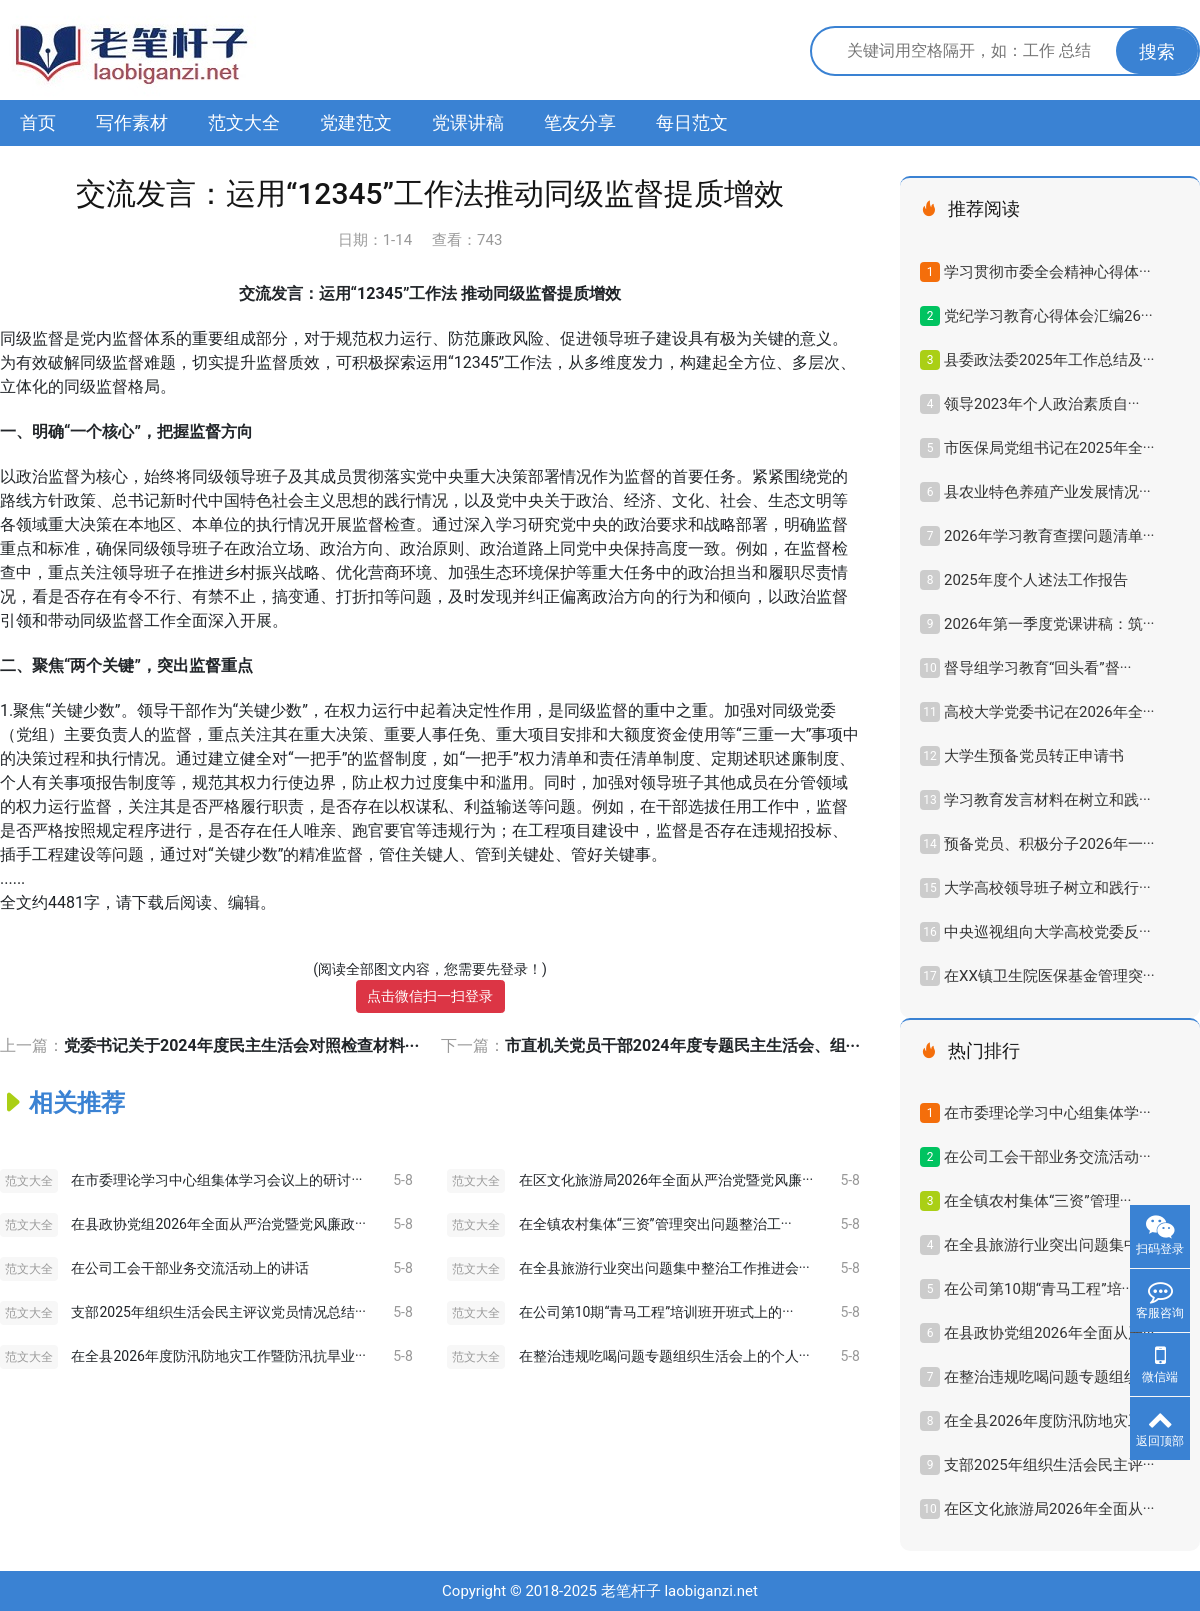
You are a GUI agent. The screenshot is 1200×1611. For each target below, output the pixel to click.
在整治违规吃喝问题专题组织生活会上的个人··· (664, 1356)
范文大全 (244, 122)
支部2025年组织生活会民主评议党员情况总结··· (218, 1312)
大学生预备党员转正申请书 (1034, 756)
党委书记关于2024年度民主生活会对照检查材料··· (241, 1045)
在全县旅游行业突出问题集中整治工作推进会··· (664, 1268)
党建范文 (356, 122)
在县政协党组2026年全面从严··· (1049, 1333)
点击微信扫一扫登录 (430, 996)
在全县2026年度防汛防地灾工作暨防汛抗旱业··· (218, 1356)
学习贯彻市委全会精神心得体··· (1047, 272)
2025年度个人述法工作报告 (1036, 580)
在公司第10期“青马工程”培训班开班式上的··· (656, 1312)
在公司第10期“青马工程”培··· (1038, 1289)
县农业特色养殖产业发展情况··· (1047, 492)
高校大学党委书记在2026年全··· (1049, 712)
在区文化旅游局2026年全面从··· (1049, 1509)
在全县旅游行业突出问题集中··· (1047, 1245)
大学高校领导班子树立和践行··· (1047, 888)
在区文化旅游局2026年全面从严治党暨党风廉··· (666, 1180)
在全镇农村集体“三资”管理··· (1037, 1201)
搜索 (1157, 51)
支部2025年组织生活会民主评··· (1049, 1465)
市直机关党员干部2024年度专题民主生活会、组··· (682, 1045)
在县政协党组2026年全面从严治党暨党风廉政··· (218, 1224)
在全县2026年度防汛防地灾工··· (1049, 1421)
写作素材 (132, 122)
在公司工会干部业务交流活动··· (1047, 1157)
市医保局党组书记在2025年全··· (1049, 448)
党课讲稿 (468, 122)
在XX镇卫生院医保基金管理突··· (1049, 976)
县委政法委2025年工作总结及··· (1049, 360)
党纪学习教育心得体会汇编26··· (1048, 316)
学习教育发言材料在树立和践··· (1047, 800)
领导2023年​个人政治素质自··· (1041, 404)
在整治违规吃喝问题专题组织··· (1047, 1377)
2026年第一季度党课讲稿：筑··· (1049, 624)
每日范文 (692, 122)
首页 (38, 122)
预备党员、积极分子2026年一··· (1049, 844)
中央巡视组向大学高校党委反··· (1047, 932)
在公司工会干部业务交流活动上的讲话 (190, 1268)
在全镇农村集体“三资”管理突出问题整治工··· (655, 1224)
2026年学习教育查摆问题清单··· (1049, 536)
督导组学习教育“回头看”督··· (1037, 668)
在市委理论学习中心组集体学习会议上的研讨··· (216, 1180)
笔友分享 (580, 122)
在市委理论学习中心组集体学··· (1047, 1113)
